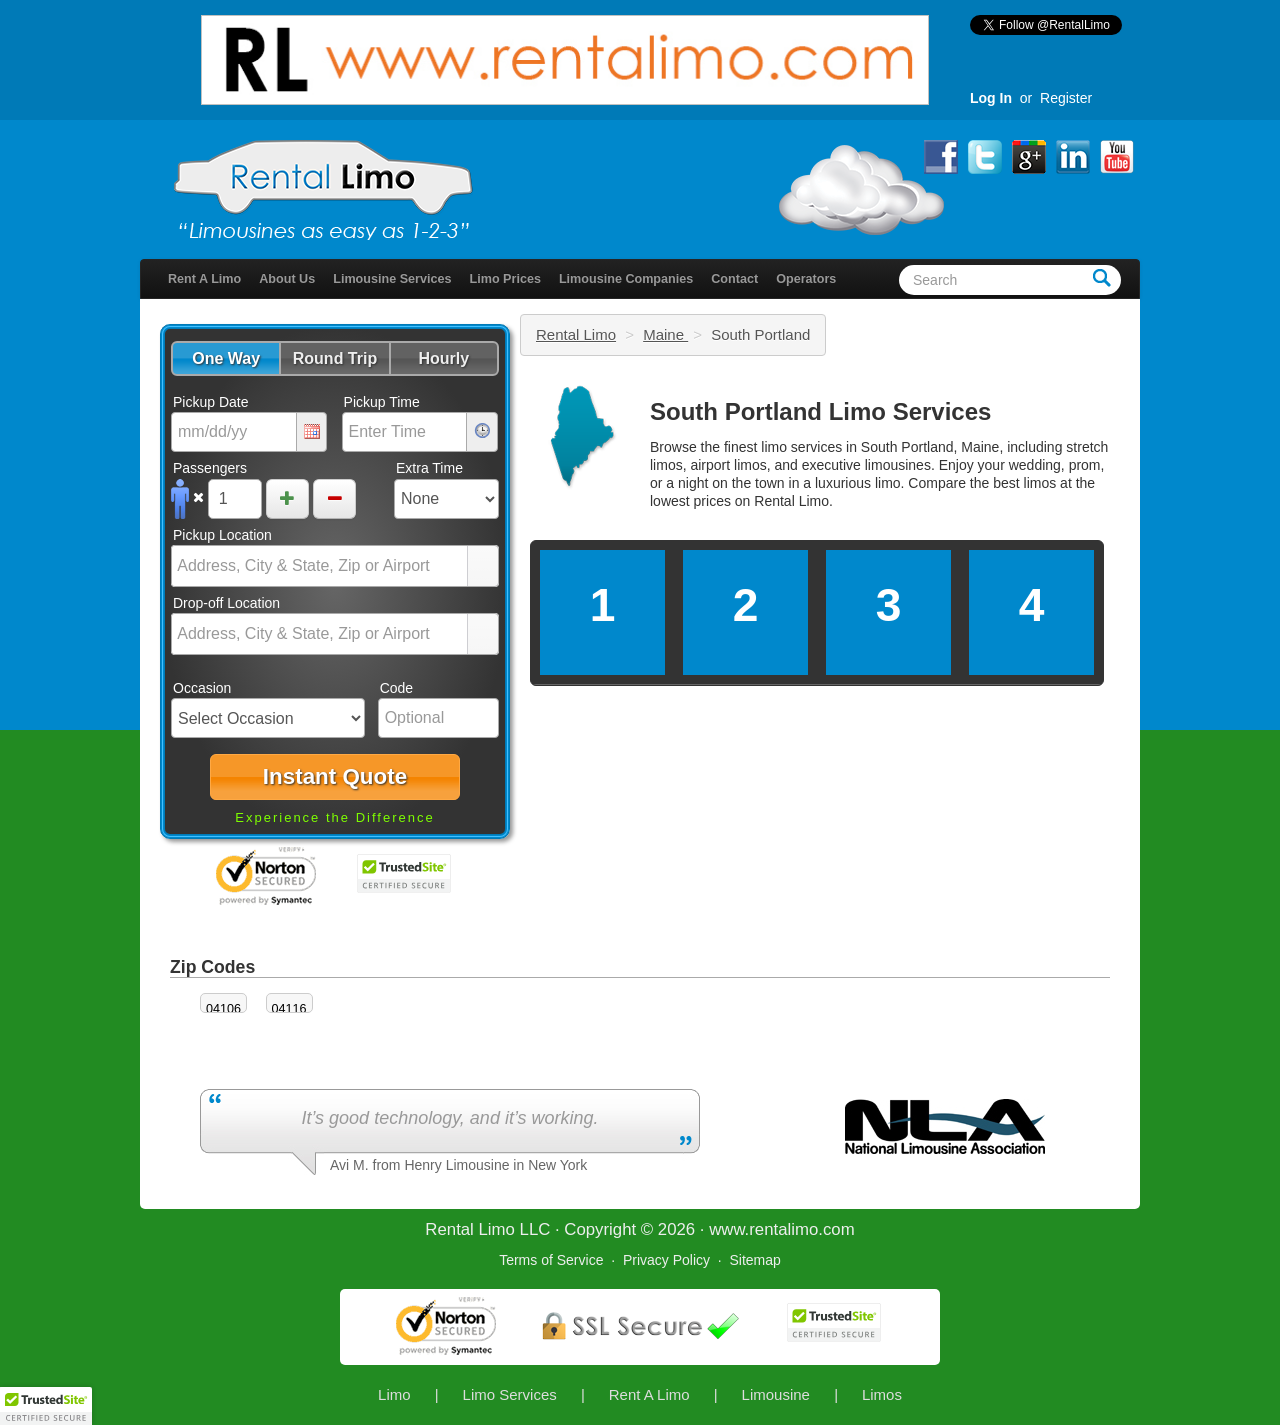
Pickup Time (382, 402)
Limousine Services (392, 279)
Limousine (776, 1394)
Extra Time (429, 468)
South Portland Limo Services (820, 411)
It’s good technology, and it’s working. (449, 1118)
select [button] (483, 567)
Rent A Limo (204, 279)
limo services (801, 447)
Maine (665, 334)
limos (1040, 483)
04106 (223, 1009)
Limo (394, 1394)
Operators (806, 279)
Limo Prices (505, 279)
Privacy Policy (666, 1260)
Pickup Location (222, 535)
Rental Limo (576, 334)
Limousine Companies (626, 279)
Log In (991, 98)
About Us (287, 279)
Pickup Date (210, 402)
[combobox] (320, 566)
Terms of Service (551, 1260)
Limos (882, 1394)
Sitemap (754, 1260)
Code (396, 688)
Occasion (202, 688)
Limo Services (510, 1394)
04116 (289, 1009)
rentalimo (783, 1229)
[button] (225, 358)
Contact (734, 279)
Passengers (210, 468)
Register (1066, 98)
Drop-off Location (226, 603)
